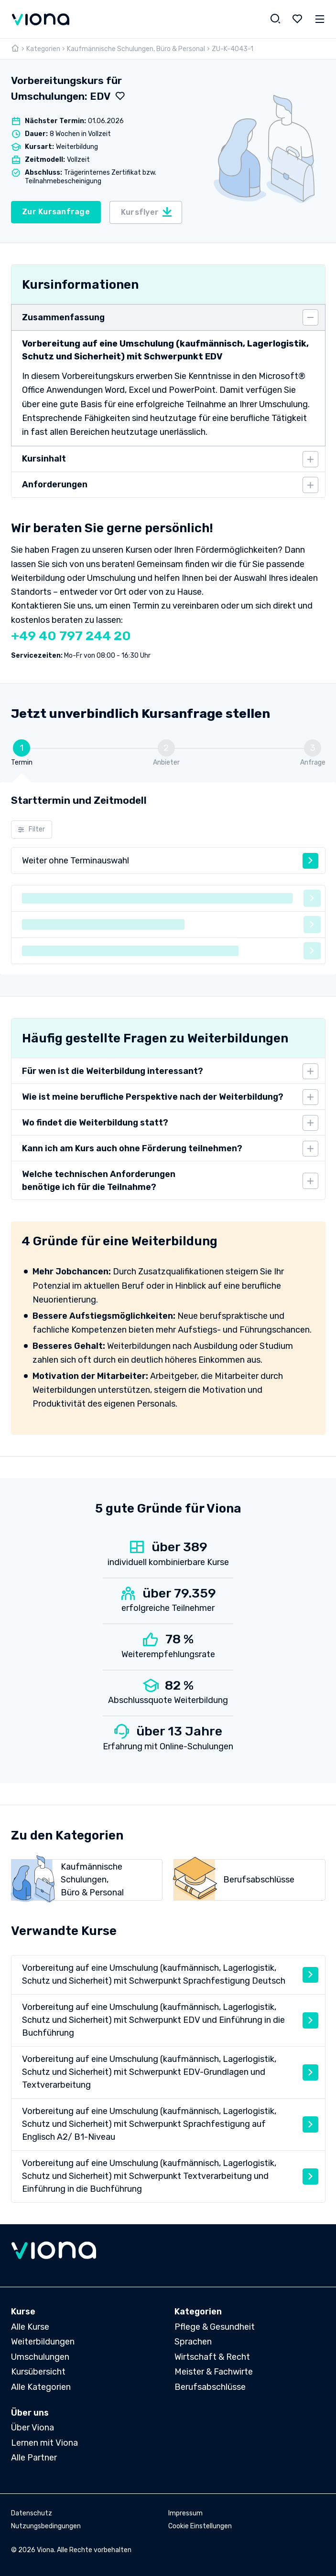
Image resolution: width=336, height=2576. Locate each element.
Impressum (185, 2513)
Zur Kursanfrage (56, 211)
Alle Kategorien (41, 2387)
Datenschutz (31, 2513)
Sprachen (193, 2341)
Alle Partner (34, 2457)
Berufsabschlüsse (210, 2387)
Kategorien (43, 49)
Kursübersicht (38, 2371)
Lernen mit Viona (44, 2443)
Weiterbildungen (43, 2341)
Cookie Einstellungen (200, 2526)
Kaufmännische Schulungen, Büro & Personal (136, 49)
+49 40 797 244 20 (71, 635)
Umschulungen (40, 2357)
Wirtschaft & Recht (212, 2357)
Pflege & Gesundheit (214, 2327)
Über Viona (32, 2427)
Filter (31, 829)
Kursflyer (147, 212)
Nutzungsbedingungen (46, 2526)
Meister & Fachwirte (213, 2371)
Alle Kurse (30, 2327)
